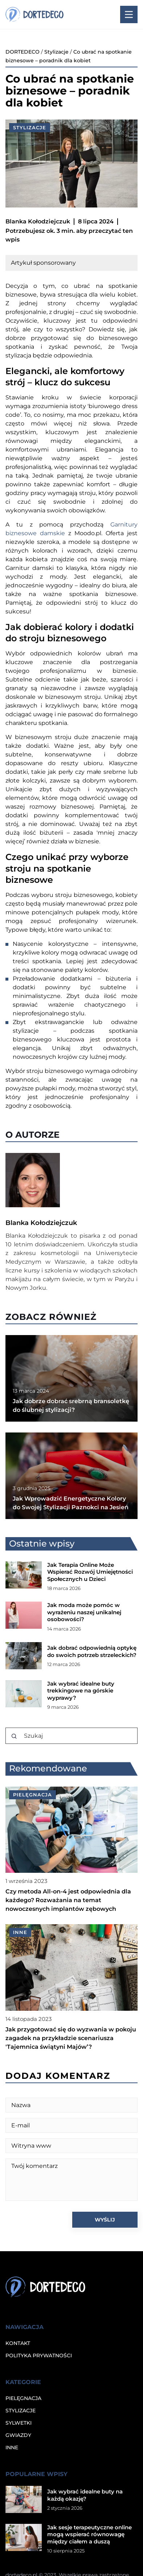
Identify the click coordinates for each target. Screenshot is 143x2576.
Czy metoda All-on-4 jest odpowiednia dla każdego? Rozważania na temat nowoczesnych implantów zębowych (68, 1900)
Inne (11, 2447)
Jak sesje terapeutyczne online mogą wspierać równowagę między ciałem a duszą (89, 2534)
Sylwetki (18, 2423)
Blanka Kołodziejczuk (37, 221)
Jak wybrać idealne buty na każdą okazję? (85, 2495)
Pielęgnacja (23, 2398)
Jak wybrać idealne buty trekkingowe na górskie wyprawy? (80, 1690)
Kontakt (17, 2343)
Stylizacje (29, 127)
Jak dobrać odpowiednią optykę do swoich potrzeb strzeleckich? (91, 1651)
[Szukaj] (14, 1736)
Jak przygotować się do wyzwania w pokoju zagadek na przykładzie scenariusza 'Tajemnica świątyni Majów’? (70, 2038)
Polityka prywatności (38, 2355)
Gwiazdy (18, 2435)
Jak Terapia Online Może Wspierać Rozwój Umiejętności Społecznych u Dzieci (90, 1571)
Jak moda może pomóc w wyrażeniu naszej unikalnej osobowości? (84, 1612)
